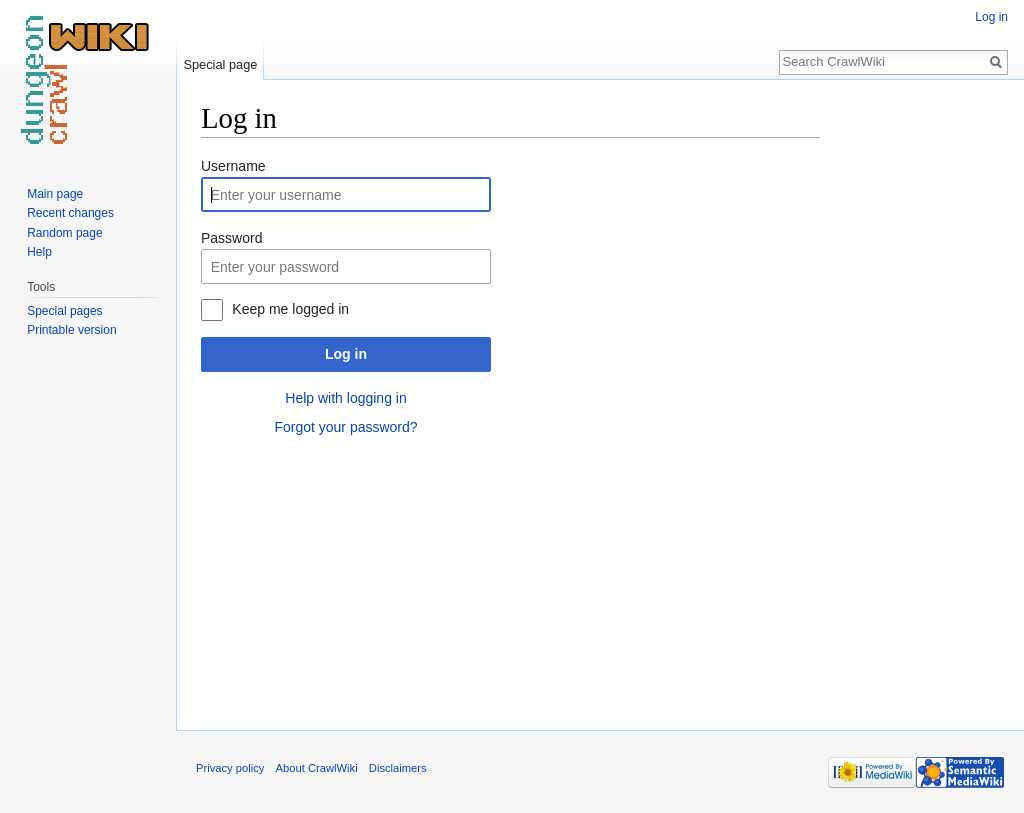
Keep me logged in (290, 309)
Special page (220, 64)
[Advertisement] (920, 400)
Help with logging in (345, 398)
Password (231, 238)
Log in (346, 354)
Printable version (71, 330)
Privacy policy (230, 768)
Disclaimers (398, 768)
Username (233, 166)
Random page (64, 233)
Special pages (64, 311)
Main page (55, 194)
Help (39, 252)
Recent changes (70, 213)
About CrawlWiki (317, 768)
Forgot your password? (345, 427)
